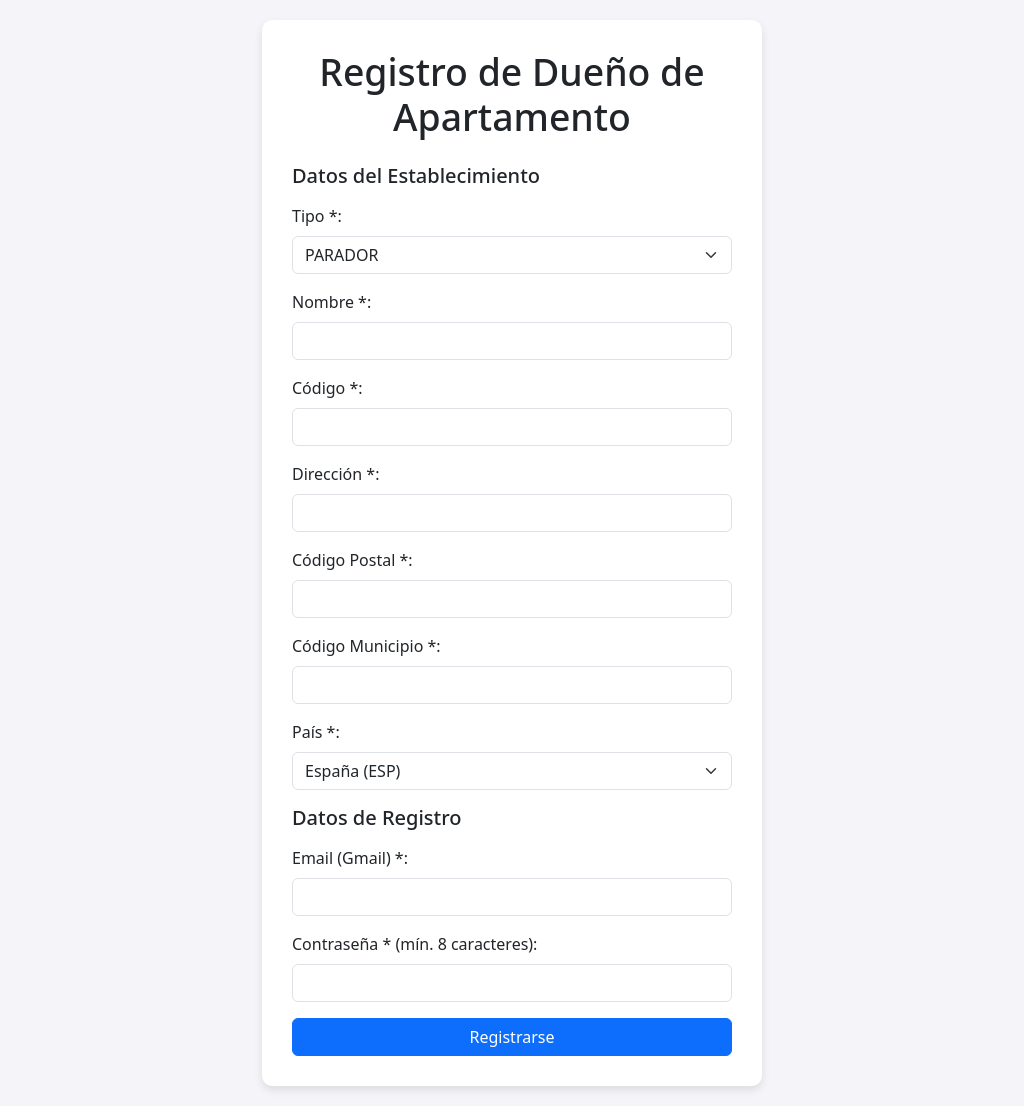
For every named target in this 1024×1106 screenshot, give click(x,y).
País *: (316, 732)
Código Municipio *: (366, 646)
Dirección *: (335, 474)
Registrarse (512, 1037)
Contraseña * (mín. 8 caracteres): (414, 944)
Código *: (327, 388)
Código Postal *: (352, 560)
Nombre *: (331, 302)
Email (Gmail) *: (350, 858)
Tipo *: (317, 216)
